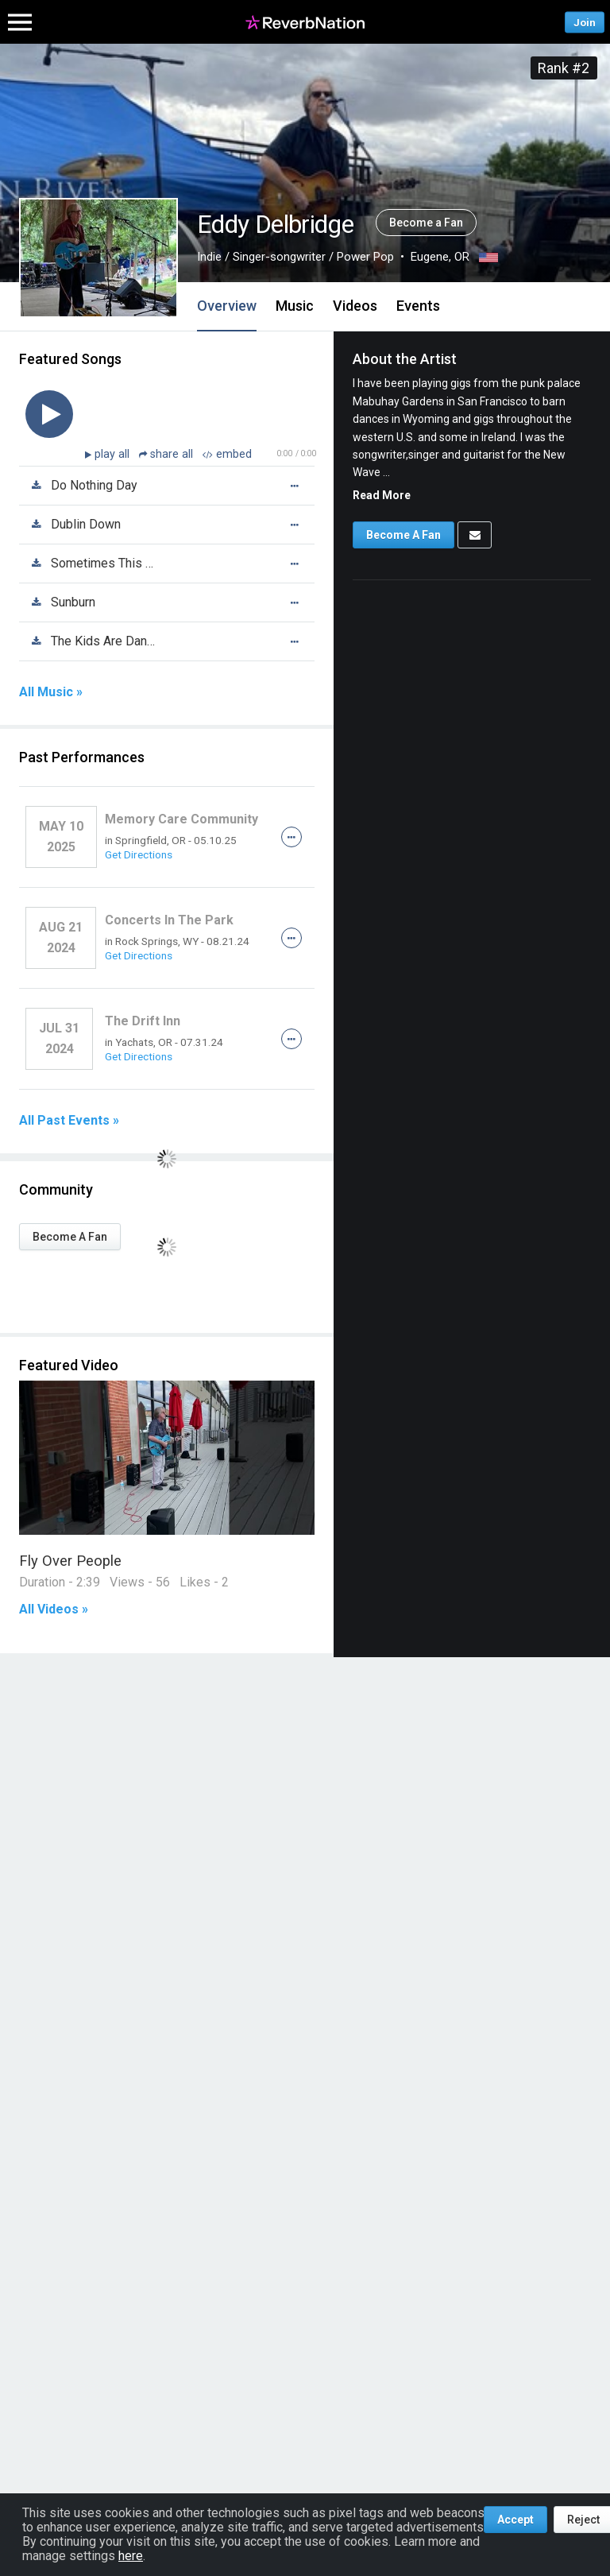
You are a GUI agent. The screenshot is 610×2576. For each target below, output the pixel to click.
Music (295, 305)
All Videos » (53, 1609)
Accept (515, 2519)
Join (584, 22)
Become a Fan (426, 222)
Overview (227, 305)
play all (114, 454)
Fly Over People (70, 1560)
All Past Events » (69, 1121)
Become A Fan (70, 1236)
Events (418, 305)
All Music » (51, 692)
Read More (382, 495)
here (130, 2555)
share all (167, 454)
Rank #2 (563, 68)
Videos (355, 305)
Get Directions (138, 854)
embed (227, 454)
